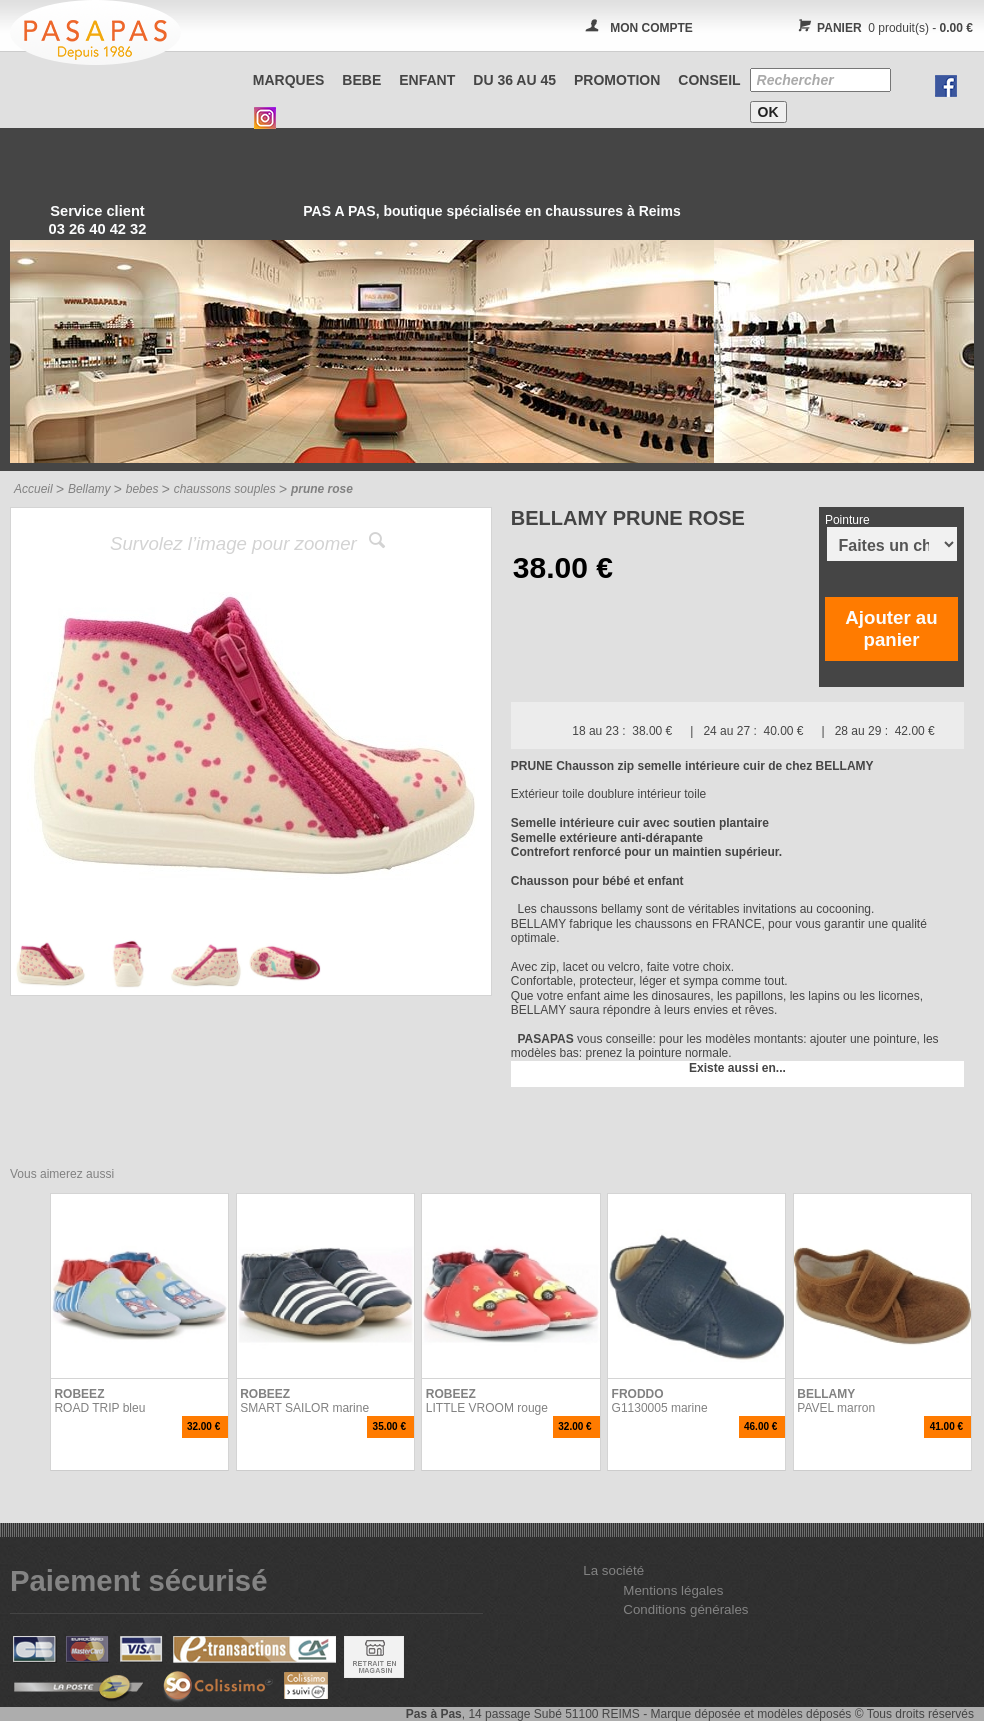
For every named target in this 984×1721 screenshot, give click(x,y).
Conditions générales (685, 1609)
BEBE (361, 80)
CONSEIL (709, 80)
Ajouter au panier (891, 628)
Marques (289, 80)
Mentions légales (673, 1590)
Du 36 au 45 (514, 80)
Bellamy (89, 489)
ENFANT (427, 80)
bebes (142, 489)
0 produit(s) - (882, 28)
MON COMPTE (651, 28)
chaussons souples (225, 489)
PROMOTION (617, 80)
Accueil (33, 489)
